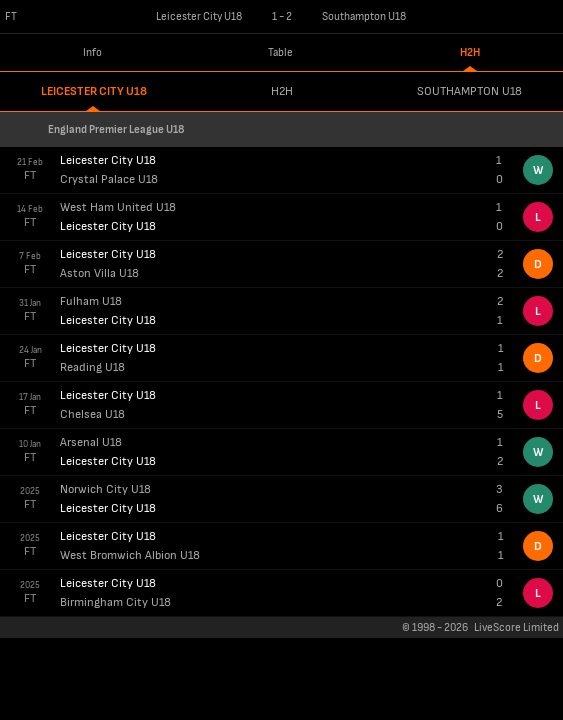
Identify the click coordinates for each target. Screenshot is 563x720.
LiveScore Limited (516, 627)
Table (280, 52)
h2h (282, 91)
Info (92, 52)
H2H (470, 52)
